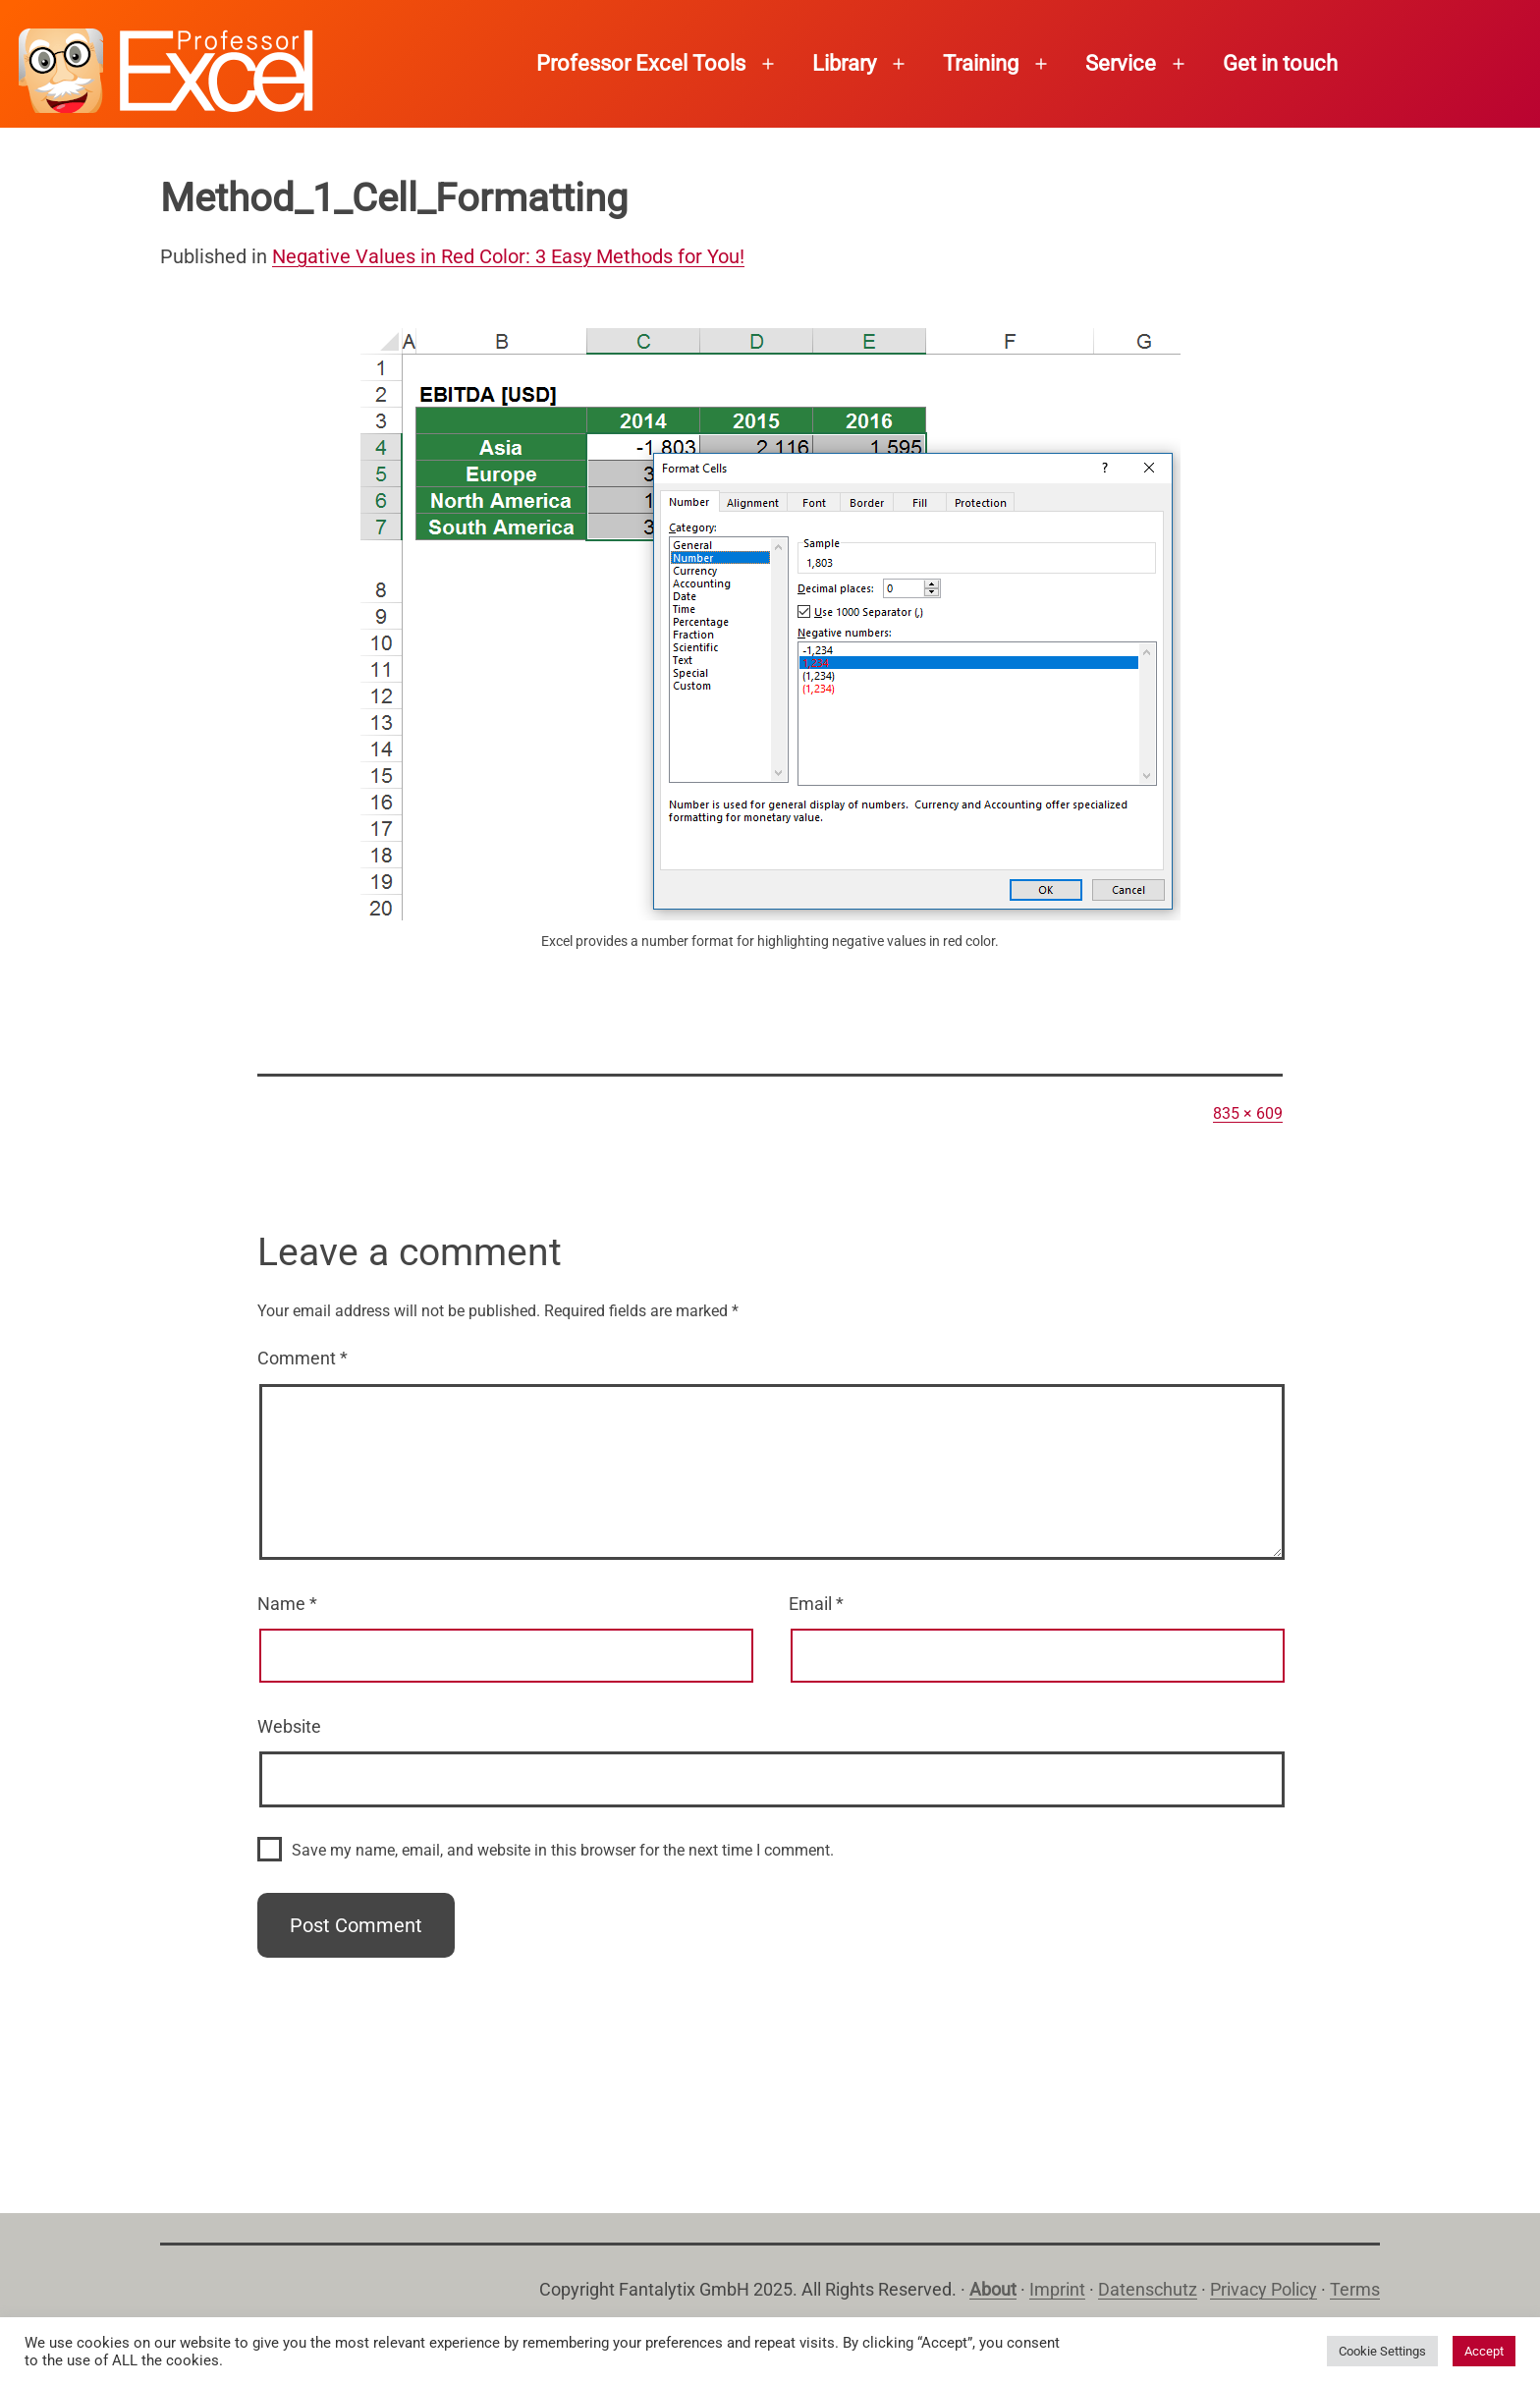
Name (287, 1603)
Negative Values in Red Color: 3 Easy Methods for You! (508, 256)
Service (1120, 63)
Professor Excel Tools (640, 63)
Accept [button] (1484, 2351)
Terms (1355, 2289)
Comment (302, 1358)
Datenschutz (1147, 2289)
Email (816, 1603)
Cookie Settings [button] (1382, 2351)
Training (980, 63)
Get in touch (1280, 63)
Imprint (1057, 2289)
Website (289, 1726)
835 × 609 (1248, 1113)
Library (844, 63)
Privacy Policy (1263, 2289)
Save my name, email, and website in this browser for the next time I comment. (563, 1850)
